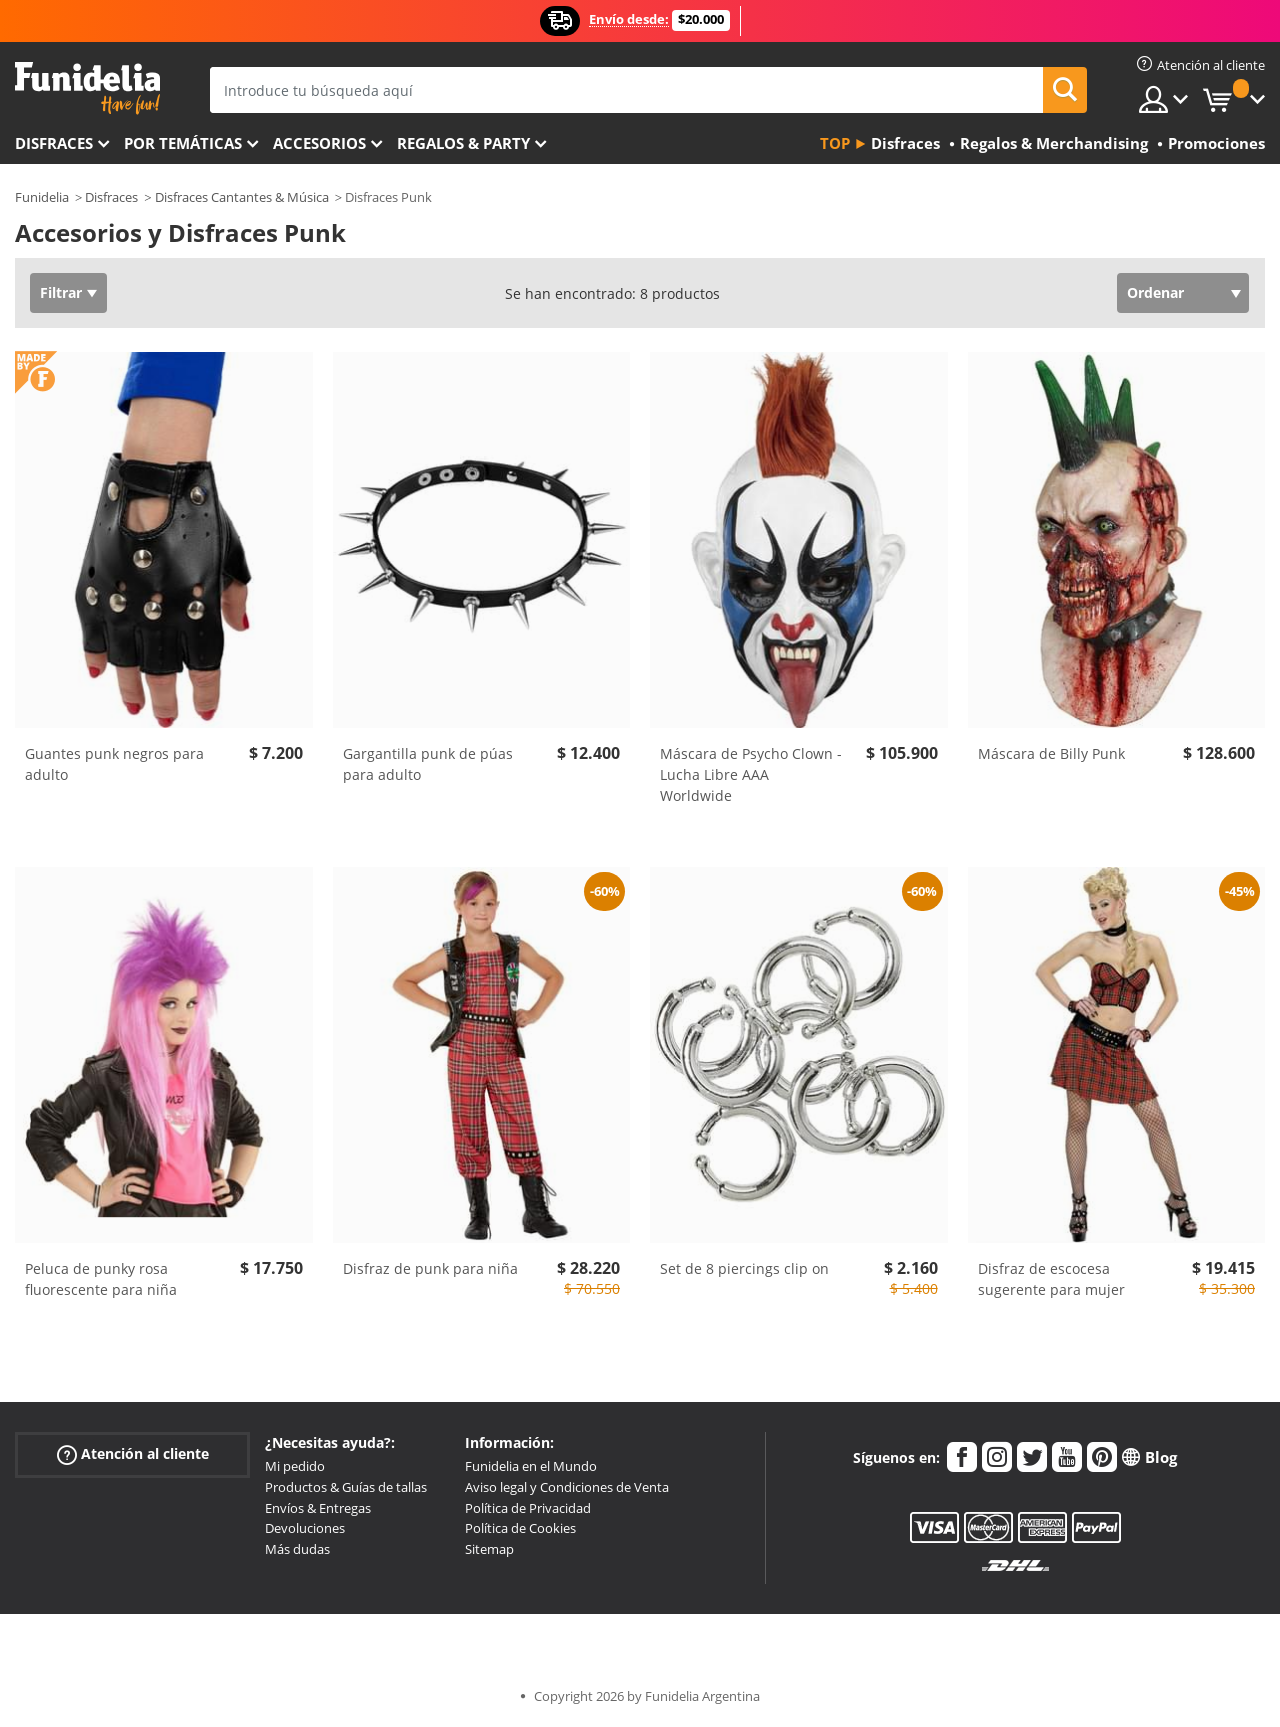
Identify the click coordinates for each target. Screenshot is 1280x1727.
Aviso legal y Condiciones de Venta (567, 1487)
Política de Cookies (520, 1528)
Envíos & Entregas (318, 1508)
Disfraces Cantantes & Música (242, 197)
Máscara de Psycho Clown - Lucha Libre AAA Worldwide (751, 774)
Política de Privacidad (528, 1508)
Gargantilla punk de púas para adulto (428, 764)
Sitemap (489, 1549)
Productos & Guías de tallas (346, 1487)
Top (835, 143)
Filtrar (61, 292)
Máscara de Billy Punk (1051, 753)
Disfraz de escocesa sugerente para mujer (1051, 1279)
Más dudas (297, 1549)
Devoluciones (305, 1528)
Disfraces (54, 143)
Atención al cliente (133, 1454)
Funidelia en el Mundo (531, 1466)
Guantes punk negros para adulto (114, 764)
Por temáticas (183, 143)
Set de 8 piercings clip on (744, 1268)
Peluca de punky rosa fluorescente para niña (101, 1279)
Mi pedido (295, 1466)
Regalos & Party (463, 143)
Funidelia (42, 197)
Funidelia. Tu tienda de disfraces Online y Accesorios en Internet (87, 88)
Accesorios (319, 143)
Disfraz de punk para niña (430, 1268)
